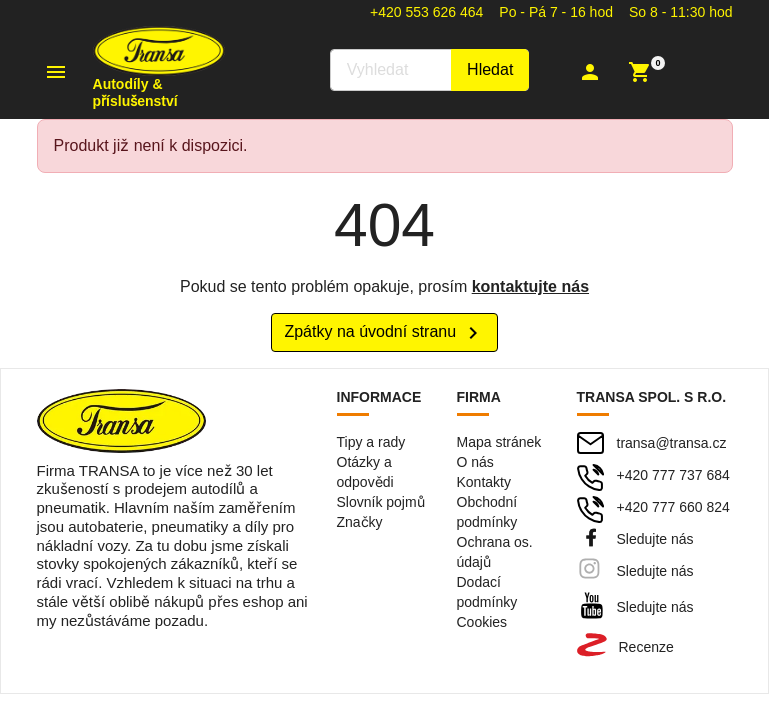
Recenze (646, 647)
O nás (475, 462)
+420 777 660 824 (673, 507)
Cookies (482, 622)
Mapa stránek (499, 442)
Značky (360, 522)
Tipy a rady (371, 442)
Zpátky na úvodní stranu (384, 333)
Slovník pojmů (381, 502)
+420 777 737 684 (673, 475)
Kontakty (484, 482)
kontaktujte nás (530, 286)
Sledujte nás (655, 539)
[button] (592, 72)
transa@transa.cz (672, 443)
